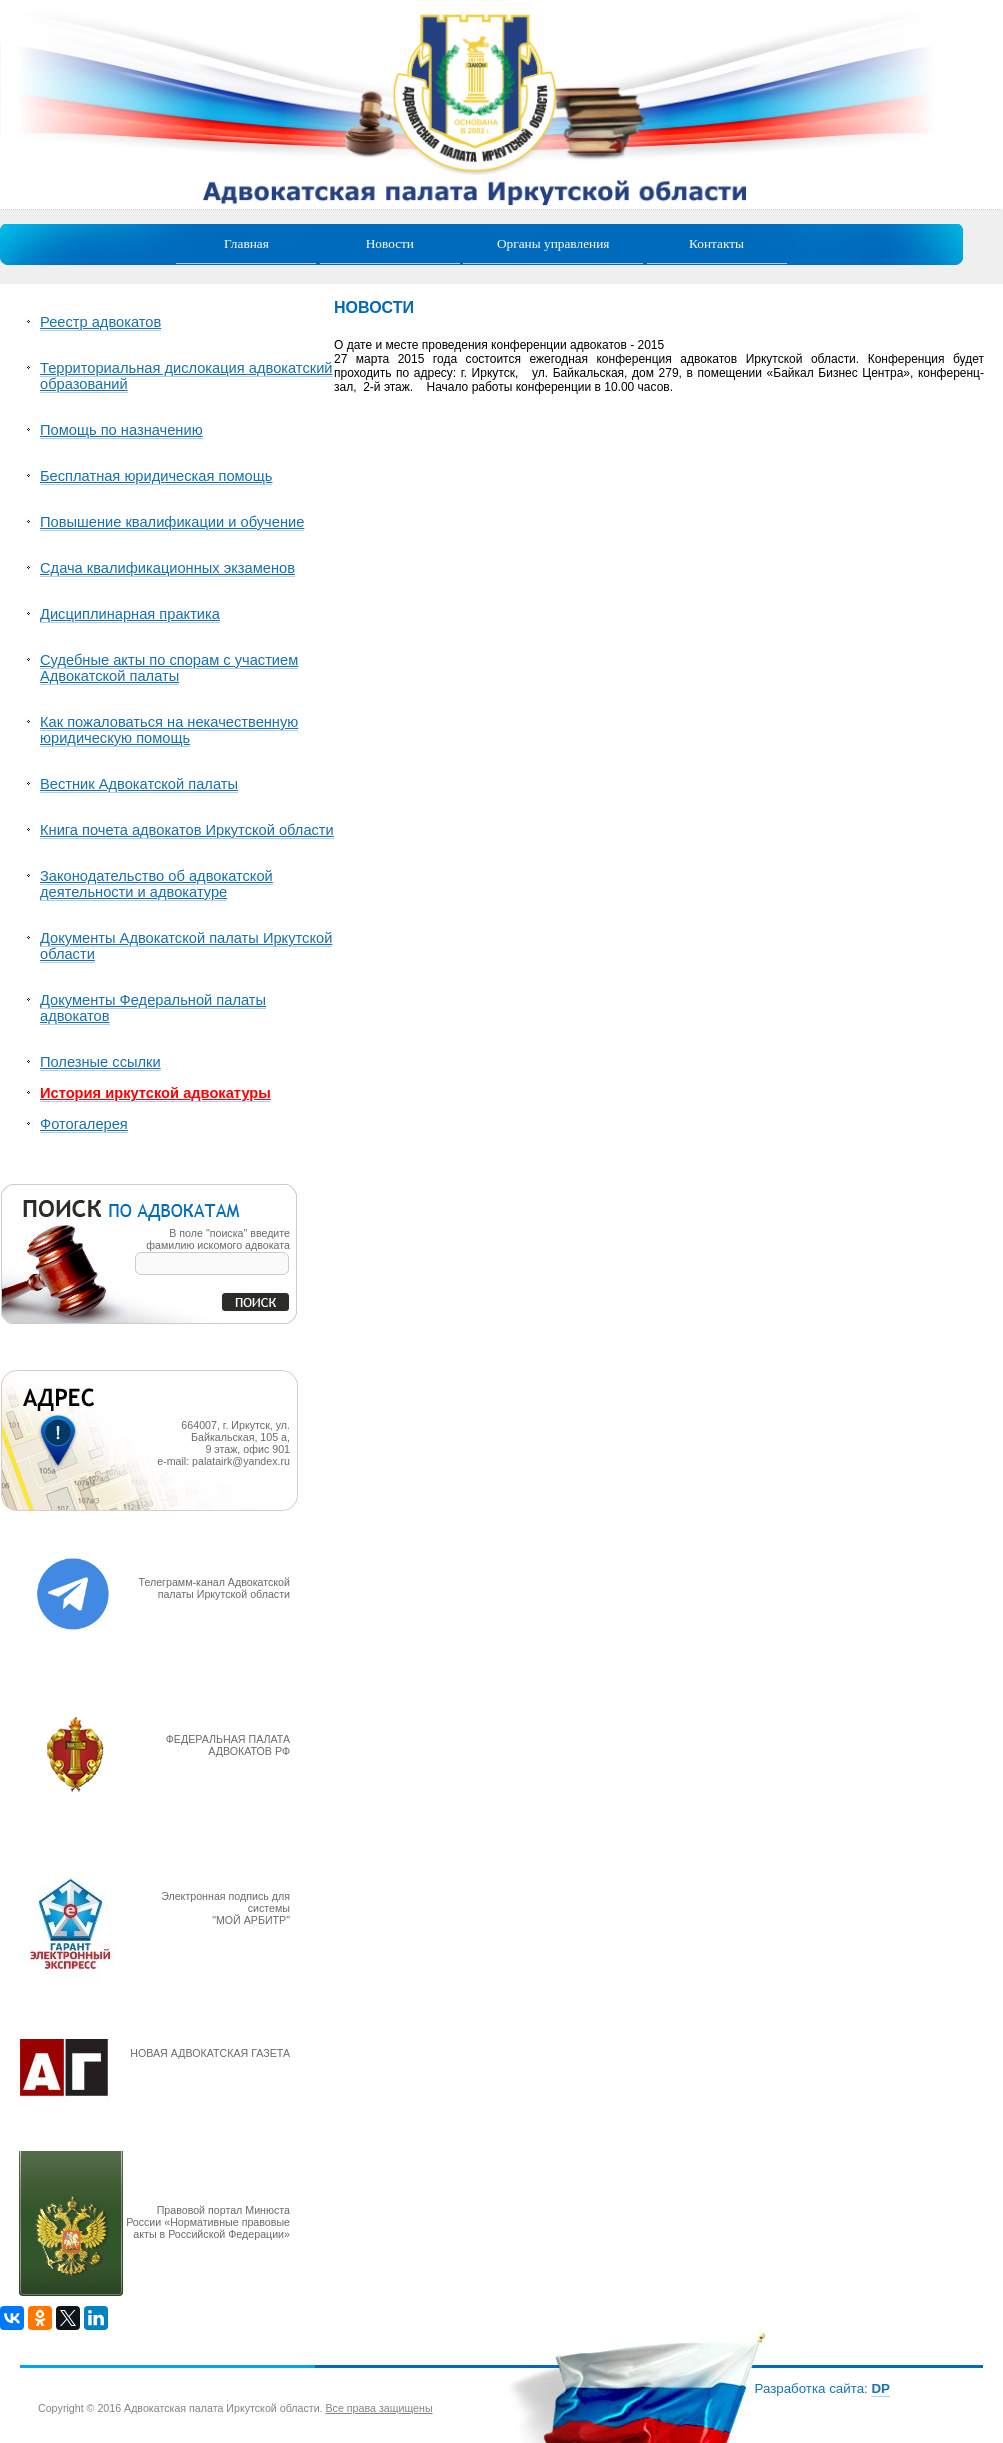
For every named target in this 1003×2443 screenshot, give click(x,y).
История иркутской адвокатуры (155, 1093)
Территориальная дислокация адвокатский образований (186, 376)
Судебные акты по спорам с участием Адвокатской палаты (169, 668)
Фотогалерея (84, 1124)
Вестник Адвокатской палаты (139, 784)
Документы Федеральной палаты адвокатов (153, 1008)
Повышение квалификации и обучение (172, 522)
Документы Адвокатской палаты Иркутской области (186, 946)
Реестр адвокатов (100, 322)
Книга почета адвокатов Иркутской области (187, 830)
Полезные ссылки (100, 1062)
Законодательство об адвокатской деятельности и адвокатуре (156, 884)
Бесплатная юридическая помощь (156, 476)
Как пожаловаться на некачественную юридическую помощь (169, 730)
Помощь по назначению (121, 430)
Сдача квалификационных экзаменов (167, 568)
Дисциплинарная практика (130, 614)
